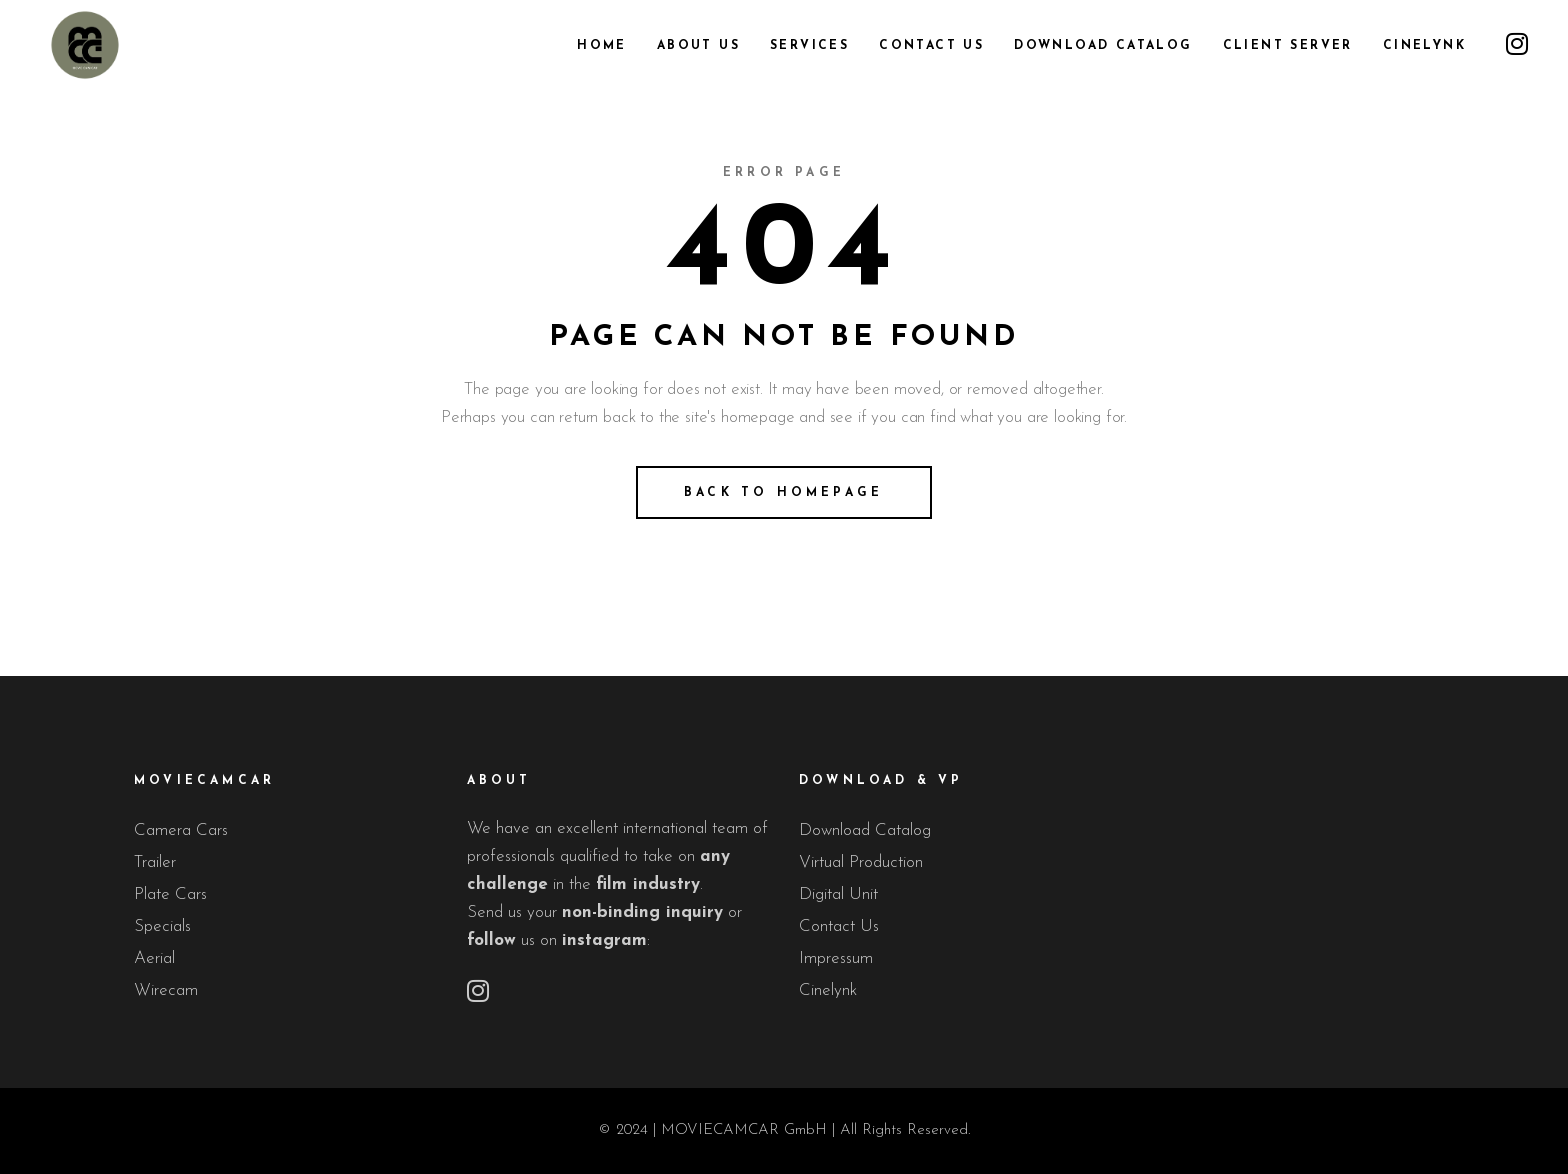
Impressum (836, 958)
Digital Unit (838, 894)
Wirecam (166, 990)
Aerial (154, 958)
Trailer (155, 862)
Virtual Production (861, 862)
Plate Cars (170, 894)
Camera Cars (181, 830)
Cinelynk (828, 990)
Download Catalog (865, 830)
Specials (162, 926)
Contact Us (839, 926)
